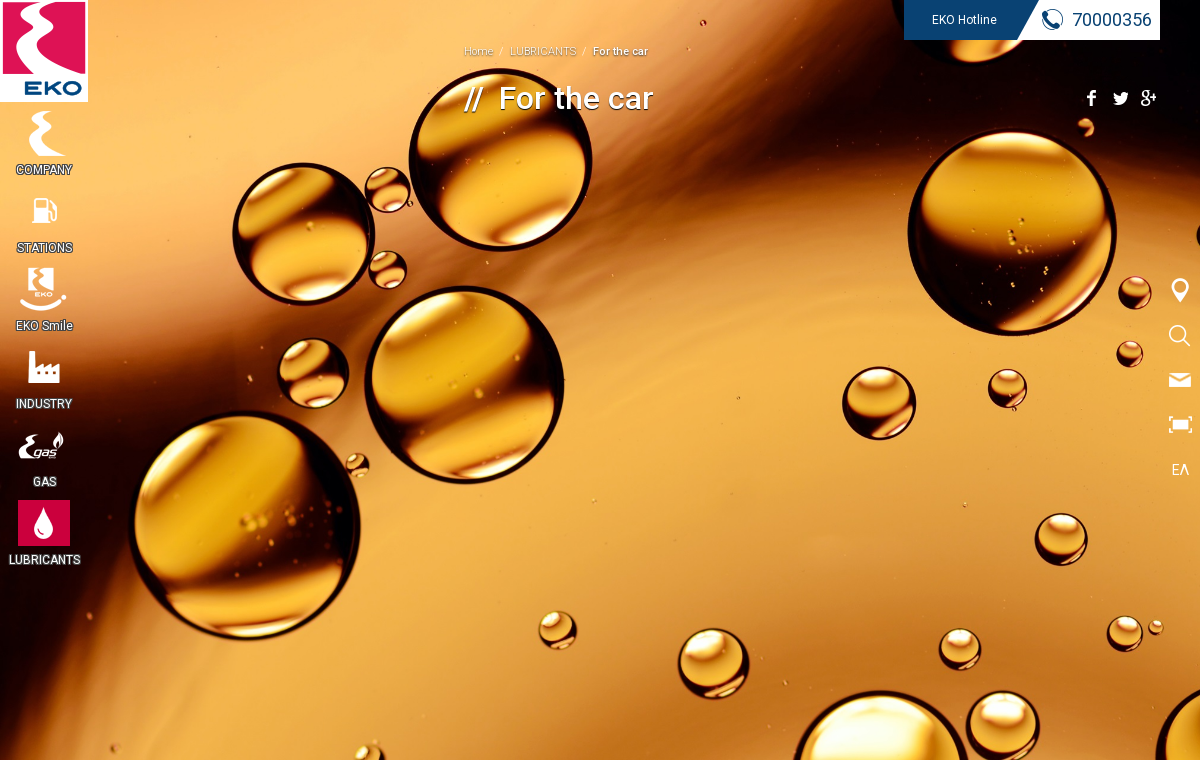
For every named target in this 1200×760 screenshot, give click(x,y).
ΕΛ (1180, 470)
